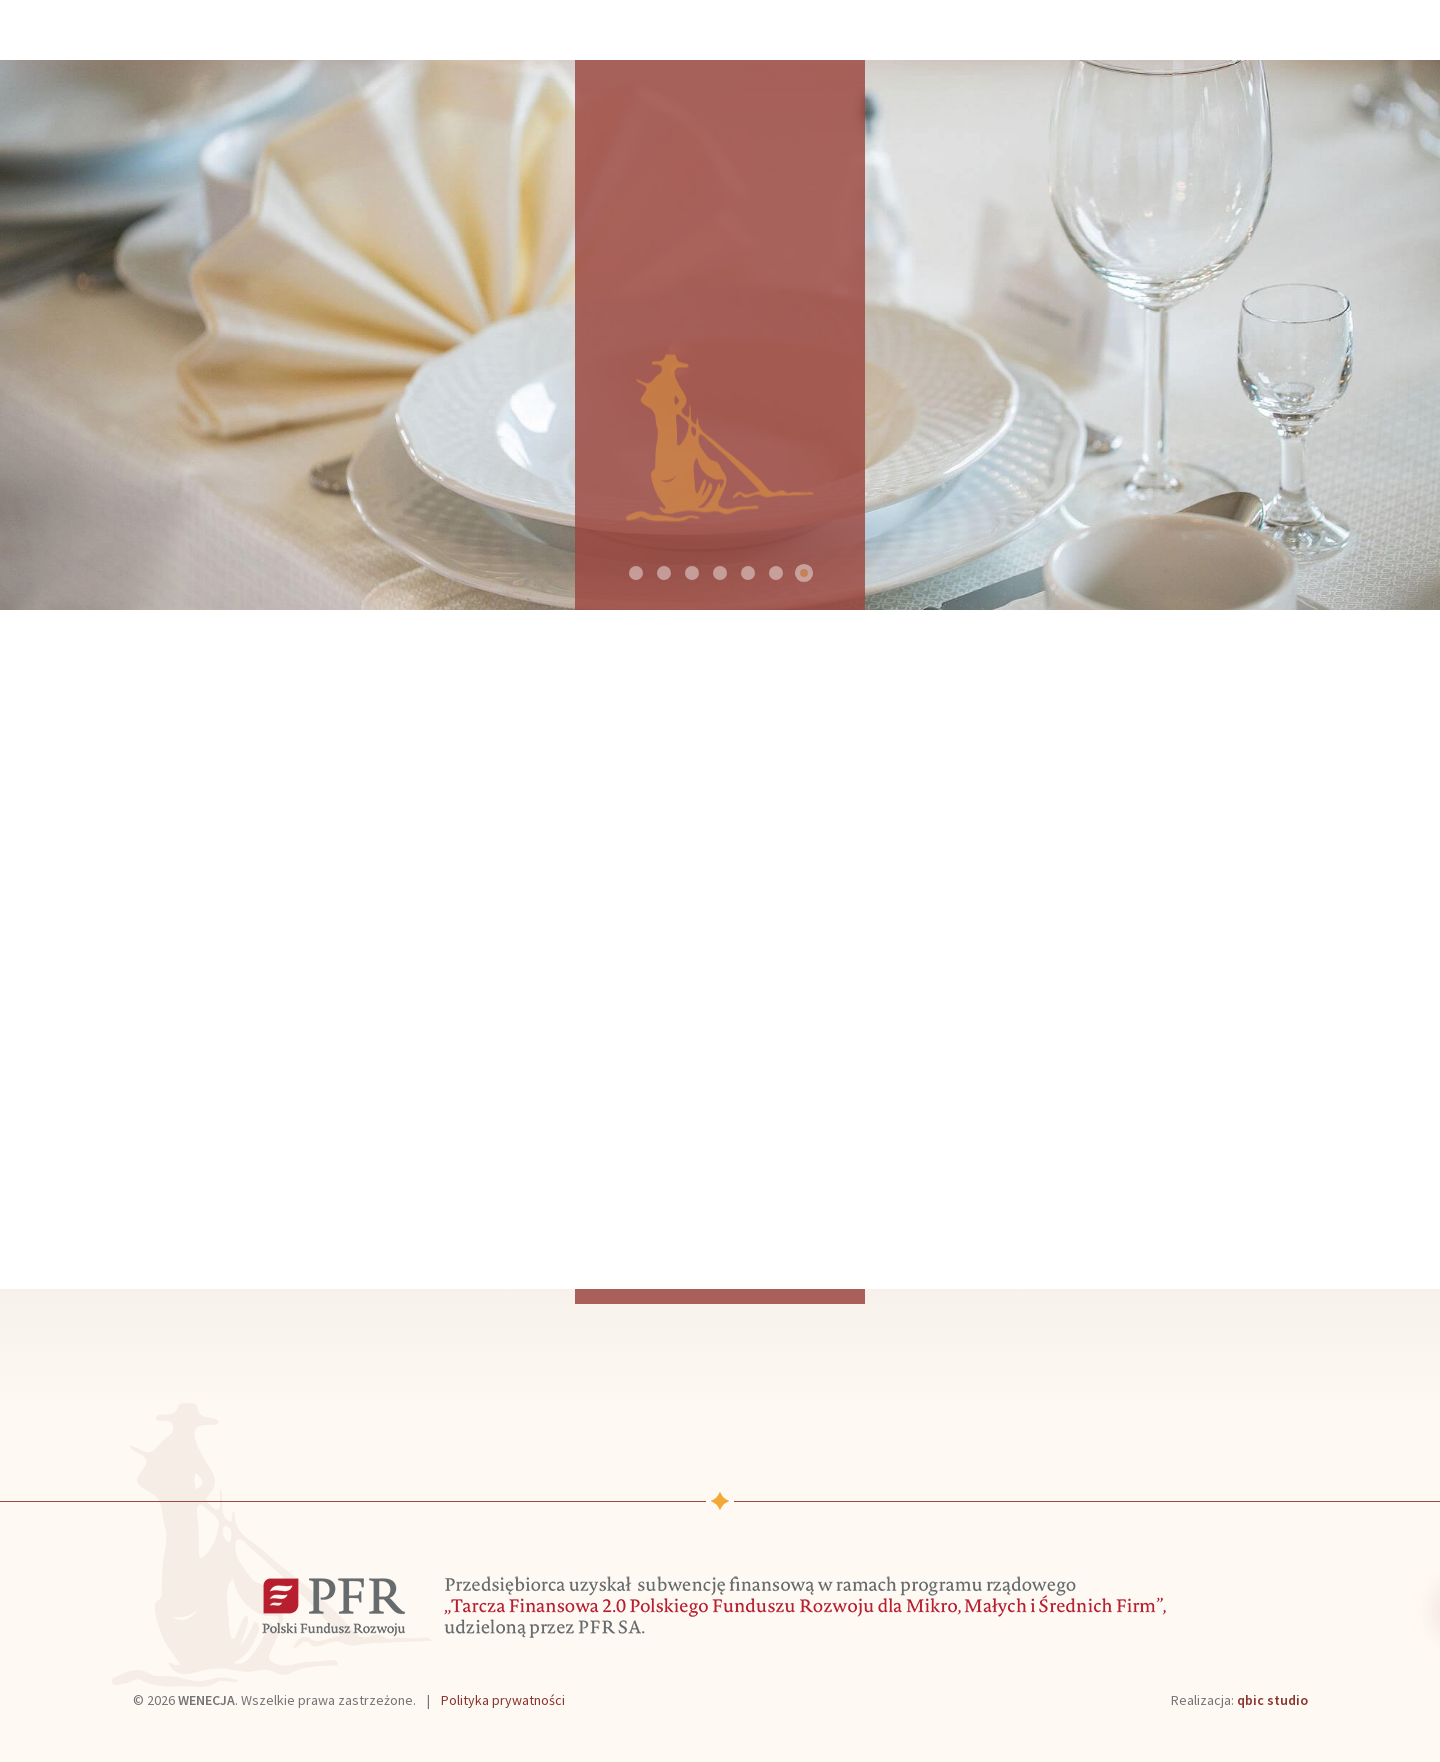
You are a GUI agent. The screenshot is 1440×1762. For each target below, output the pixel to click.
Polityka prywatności (503, 1700)
